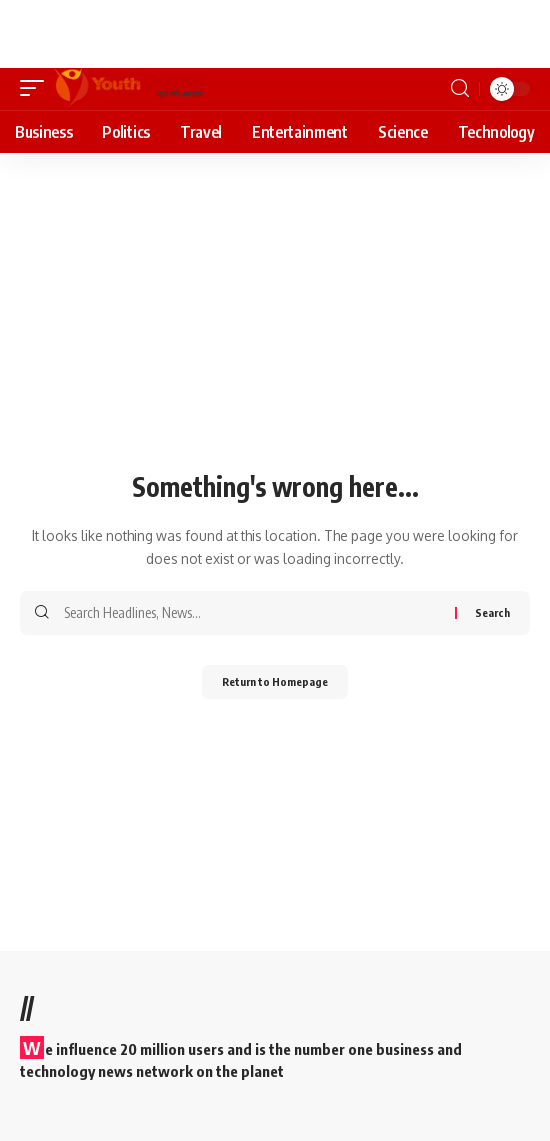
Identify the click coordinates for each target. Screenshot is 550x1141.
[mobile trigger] (37, 89)
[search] (460, 88)
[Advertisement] (214, 30)
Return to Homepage (275, 681)
